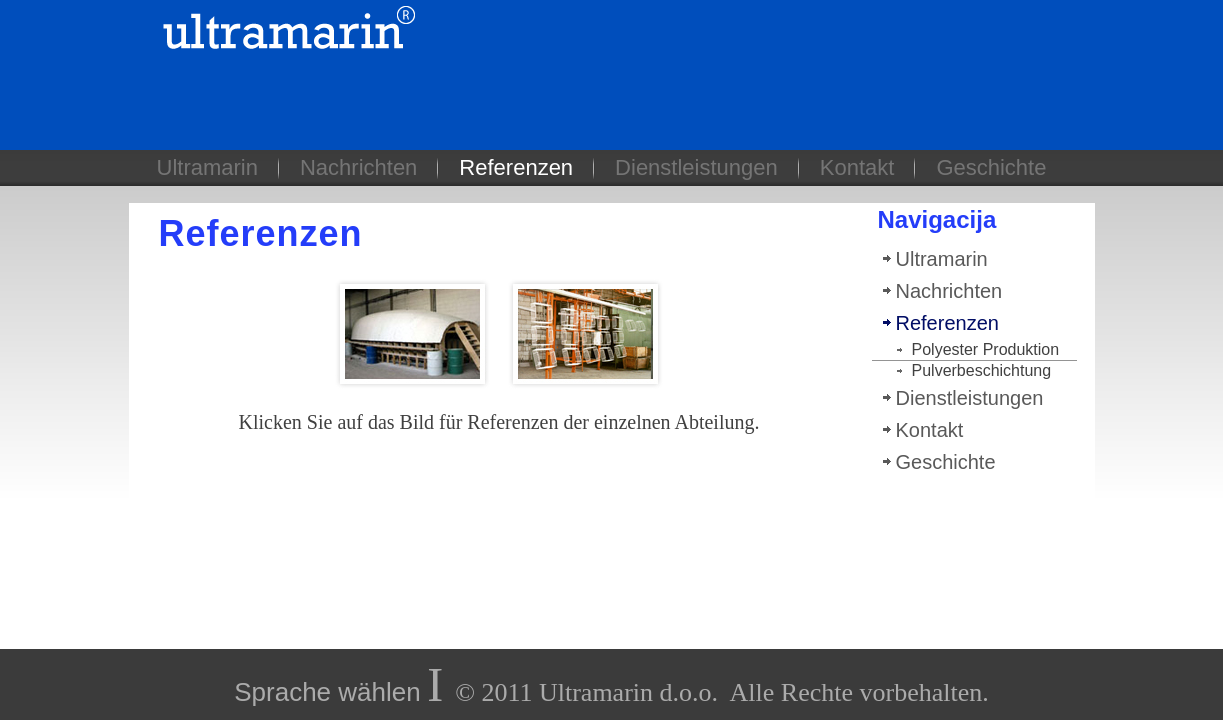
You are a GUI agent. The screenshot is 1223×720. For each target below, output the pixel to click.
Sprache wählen (327, 692)
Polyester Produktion (986, 349)
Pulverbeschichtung (982, 370)
